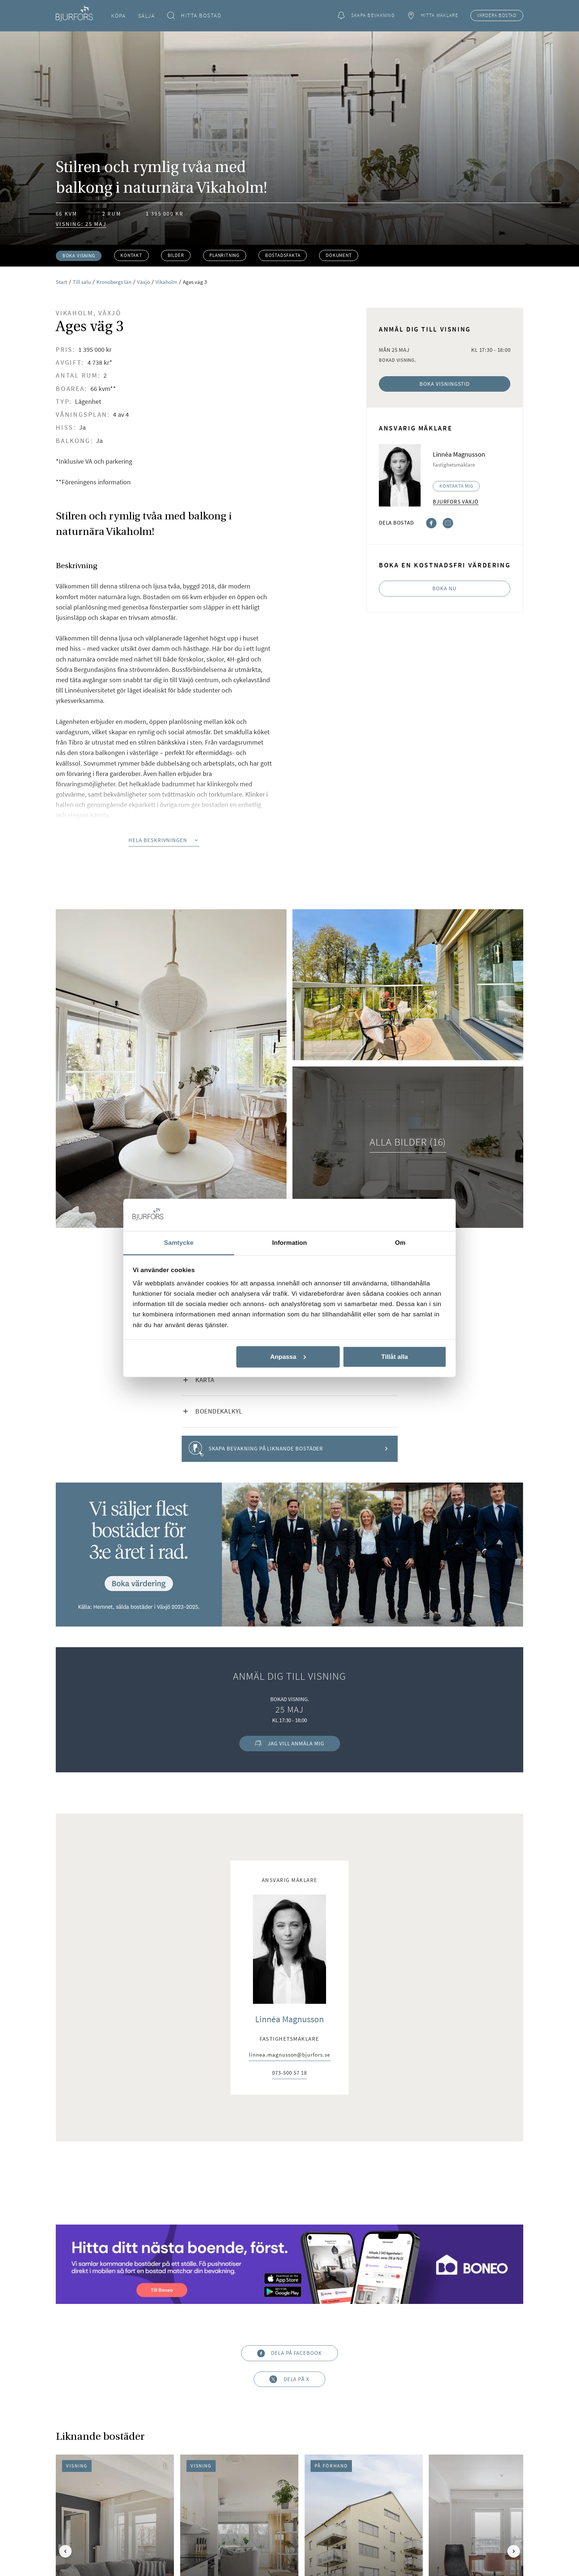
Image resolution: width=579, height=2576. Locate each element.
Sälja (146, 15)
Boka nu (444, 588)
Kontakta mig (456, 486)
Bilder (176, 255)
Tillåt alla (394, 1356)
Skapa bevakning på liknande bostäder (289, 1448)
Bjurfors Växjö (456, 501)
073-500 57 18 (289, 2073)
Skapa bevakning (366, 16)
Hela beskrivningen (164, 840)
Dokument (339, 255)
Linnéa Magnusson (289, 2019)
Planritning (224, 255)
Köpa (118, 15)
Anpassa (288, 1356)
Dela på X (289, 2379)
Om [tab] (400, 1242)
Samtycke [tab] (178, 1242)
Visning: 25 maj (81, 223)
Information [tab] (289, 1242)
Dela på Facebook (289, 2353)
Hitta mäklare (432, 16)
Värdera (497, 15)
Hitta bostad (194, 16)
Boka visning (78, 256)
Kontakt (131, 255)
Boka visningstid (444, 383)
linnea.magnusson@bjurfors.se (289, 2055)
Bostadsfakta (283, 255)
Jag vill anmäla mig (289, 1743)
